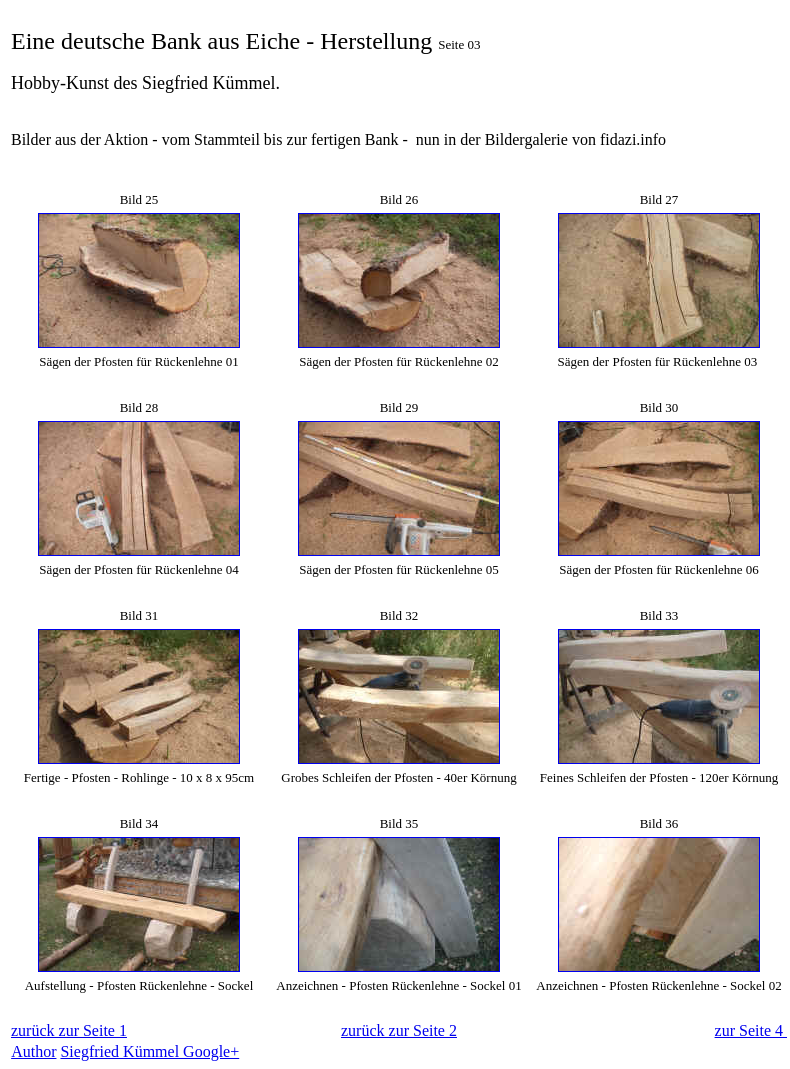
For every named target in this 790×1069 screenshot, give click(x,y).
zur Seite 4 (751, 1030)
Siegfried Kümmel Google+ (149, 1051)
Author (33, 1051)
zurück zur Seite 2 (399, 1030)
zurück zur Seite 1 (69, 1030)
